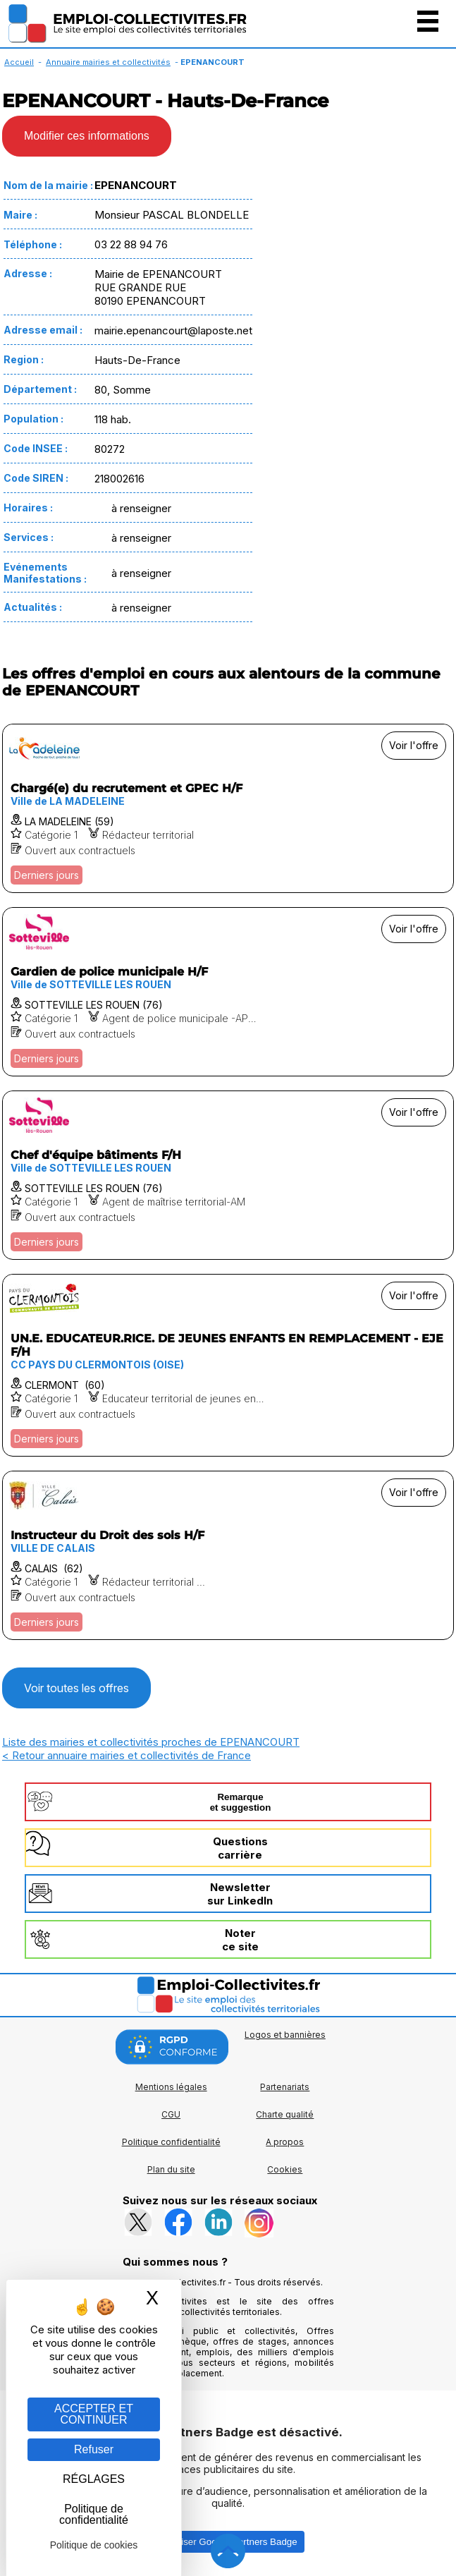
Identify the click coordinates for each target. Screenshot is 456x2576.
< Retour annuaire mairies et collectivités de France (126, 1755)
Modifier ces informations (86, 136)
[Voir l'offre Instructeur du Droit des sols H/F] (228, 1555)
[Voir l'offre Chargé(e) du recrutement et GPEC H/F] (228, 808)
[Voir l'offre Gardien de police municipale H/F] (228, 992)
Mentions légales (171, 2087)
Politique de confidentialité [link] (93, 2514)
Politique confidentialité (171, 2142)
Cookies (284, 2169)
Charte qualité (285, 2114)
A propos (285, 2142)
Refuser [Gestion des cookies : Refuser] (93, 2449)
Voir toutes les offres (76, 1688)
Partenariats (284, 2087)
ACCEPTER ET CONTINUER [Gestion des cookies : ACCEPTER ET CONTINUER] (93, 2414)
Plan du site (171, 2169)
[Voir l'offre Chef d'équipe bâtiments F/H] (228, 1175)
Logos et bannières (285, 2034)
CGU (170, 2114)
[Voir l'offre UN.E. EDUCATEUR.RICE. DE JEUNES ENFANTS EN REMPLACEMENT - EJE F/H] (228, 1365)
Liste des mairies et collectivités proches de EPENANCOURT (151, 1742)
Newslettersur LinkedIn (240, 1894)
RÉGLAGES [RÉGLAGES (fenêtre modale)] (94, 2479)
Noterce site (240, 1939)
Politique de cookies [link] (94, 2545)
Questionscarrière (240, 1848)
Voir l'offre (413, 745)
